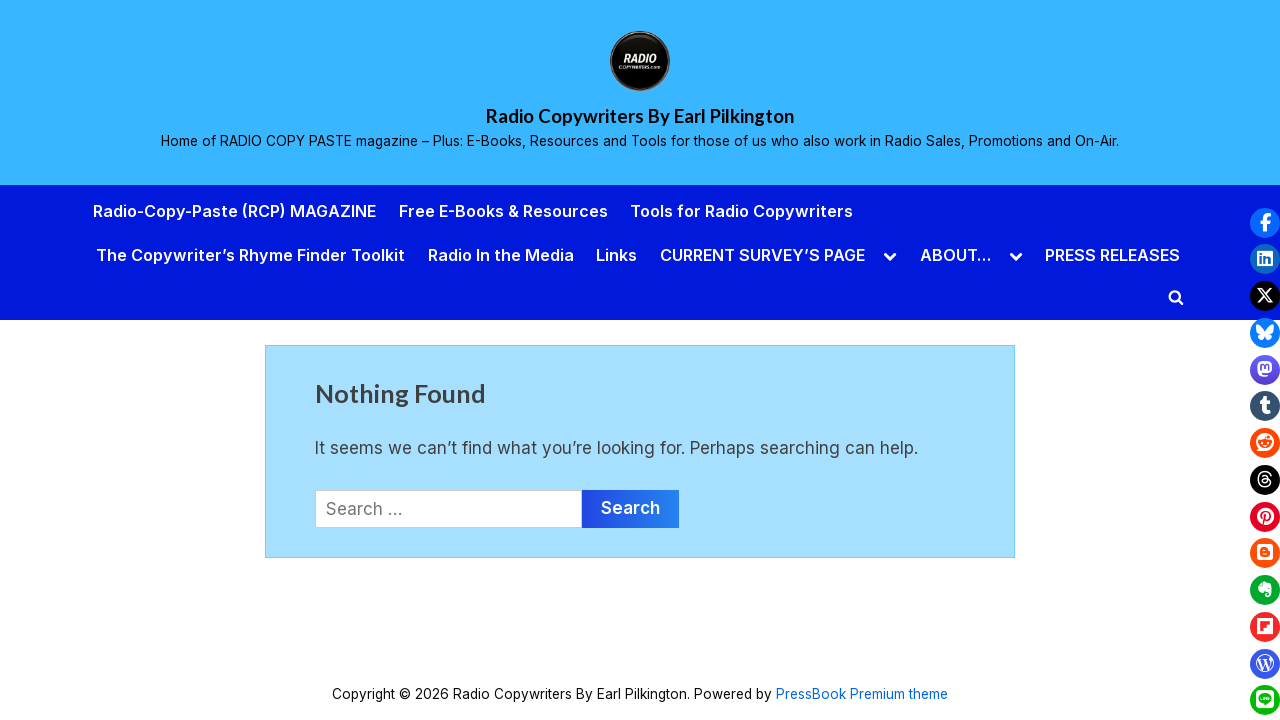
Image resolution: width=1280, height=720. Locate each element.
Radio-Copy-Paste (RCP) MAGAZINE (234, 211)
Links (616, 255)
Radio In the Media (501, 255)
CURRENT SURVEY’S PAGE (762, 255)
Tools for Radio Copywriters (741, 211)
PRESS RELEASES (1112, 255)
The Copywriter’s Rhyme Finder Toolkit (250, 255)
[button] (1265, 223)
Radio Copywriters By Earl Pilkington (640, 116)
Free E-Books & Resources (503, 211)
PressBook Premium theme (862, 694)
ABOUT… (955, 255)
